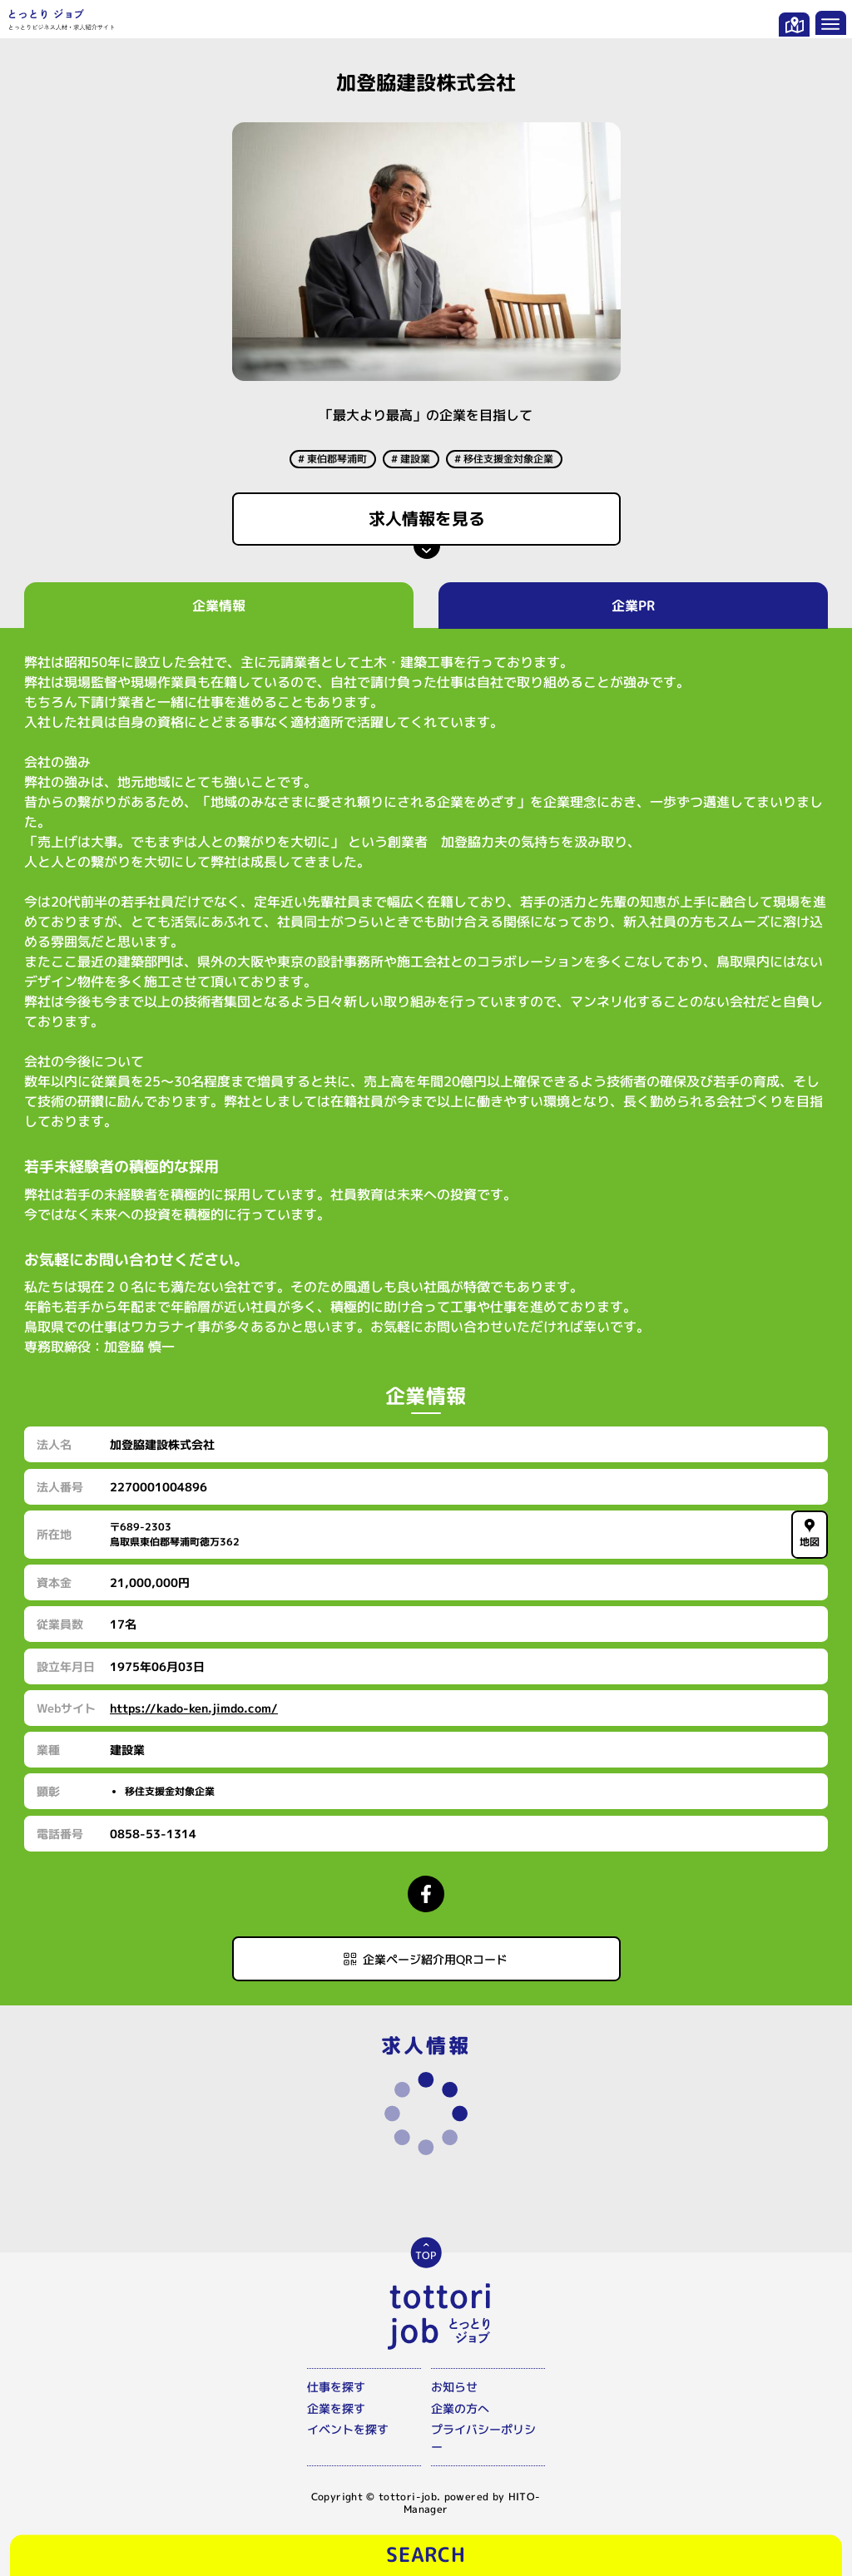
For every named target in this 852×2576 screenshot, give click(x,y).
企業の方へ (460, 2408)
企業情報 (218, 605)
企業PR (633, 605)
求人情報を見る (426, 518)
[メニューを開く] (830, 23)
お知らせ (454, 2387)
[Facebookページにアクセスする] (426, 1894)
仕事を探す (336, 2387)
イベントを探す (348, 2429)
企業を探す (336, 2408)
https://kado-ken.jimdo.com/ (194, 1708)
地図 (809, 1533)
